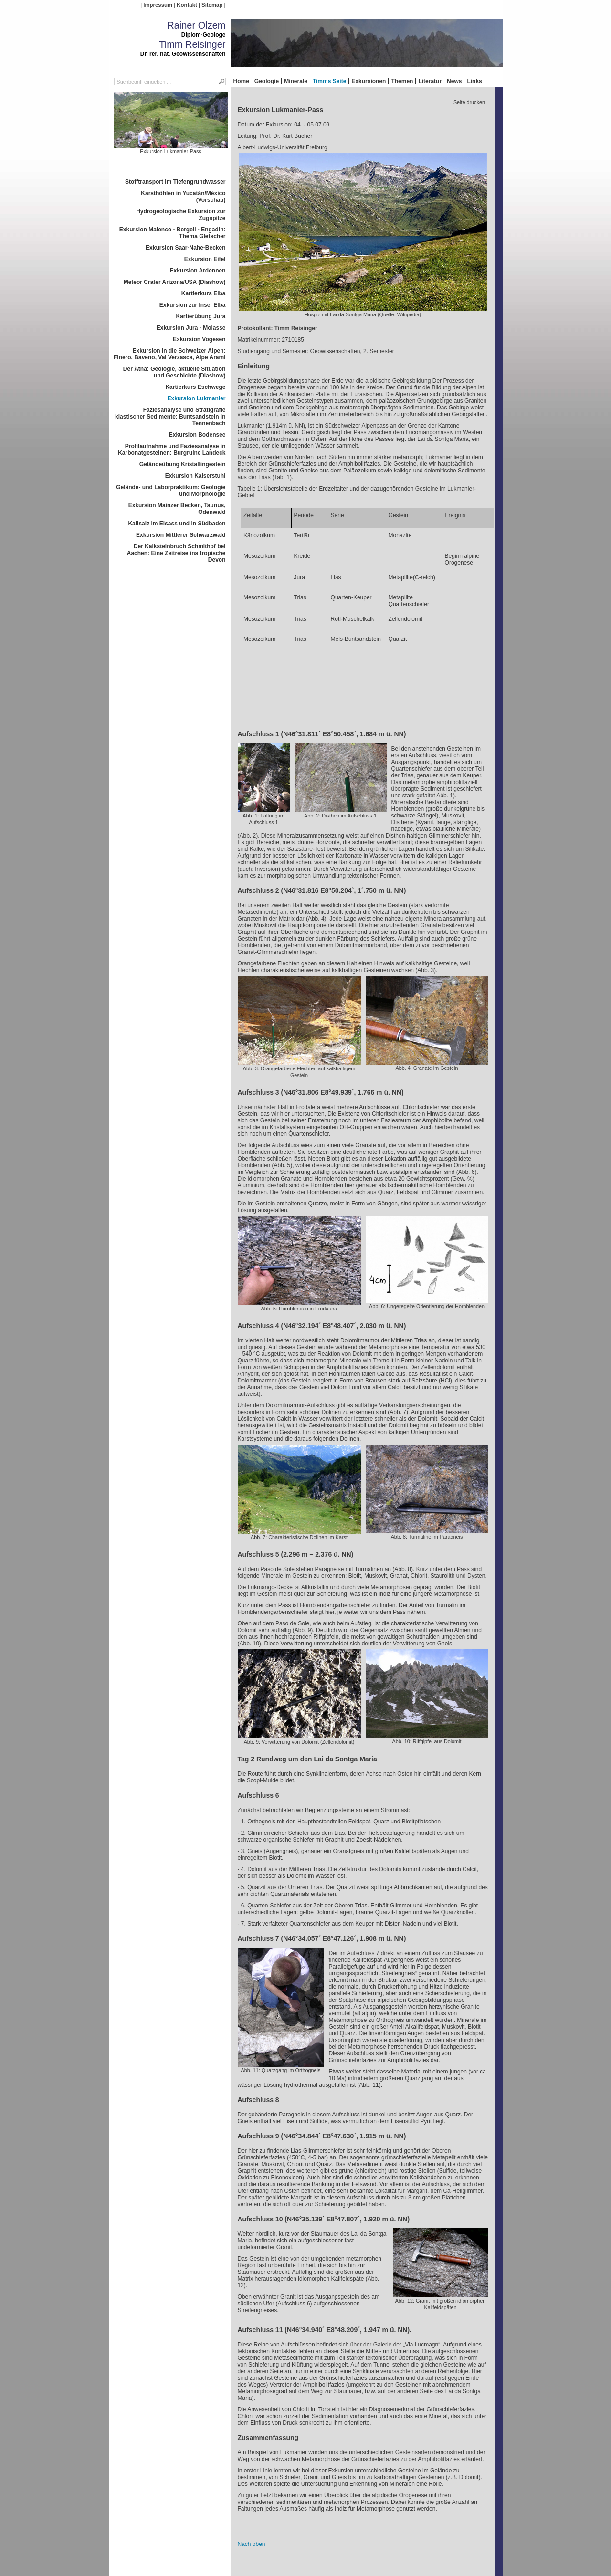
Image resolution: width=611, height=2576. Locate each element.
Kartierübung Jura (200, 316)
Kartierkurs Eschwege (195, 387)
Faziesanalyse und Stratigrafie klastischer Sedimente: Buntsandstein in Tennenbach (170, 417)
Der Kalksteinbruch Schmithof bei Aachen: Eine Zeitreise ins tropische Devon (176, 553)
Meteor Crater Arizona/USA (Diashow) (175, 282)
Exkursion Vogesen (199, 339)
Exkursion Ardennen (198, 270)
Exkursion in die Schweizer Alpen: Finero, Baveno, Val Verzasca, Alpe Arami (170, 354)
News (454, 81)
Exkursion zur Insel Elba (192, 305)
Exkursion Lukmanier (196, 398)
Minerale (295, 81)
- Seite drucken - (469, 102)
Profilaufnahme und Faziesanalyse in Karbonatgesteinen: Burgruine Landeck (171, 449)
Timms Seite (329, 81)
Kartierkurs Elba (203, 293)
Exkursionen (368, 81)
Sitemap (211, 5)
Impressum (157, 5)
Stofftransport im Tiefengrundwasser (175, 181)
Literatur (430, 81)
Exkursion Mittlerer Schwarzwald (180, 535)
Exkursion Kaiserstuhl (195, 475)
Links (474, 81)
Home (241, 81)
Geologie (266, 81)
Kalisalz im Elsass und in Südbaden (176, 523)
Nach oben (251, 2544)
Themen (402, 81)
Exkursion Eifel (205, 259)
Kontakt (187, 5)
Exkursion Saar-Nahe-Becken (185, 247)
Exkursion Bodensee (197, 434)
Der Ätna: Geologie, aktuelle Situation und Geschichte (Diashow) (174, 372)
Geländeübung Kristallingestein (182, 464)
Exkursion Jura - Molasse (191, 328)
